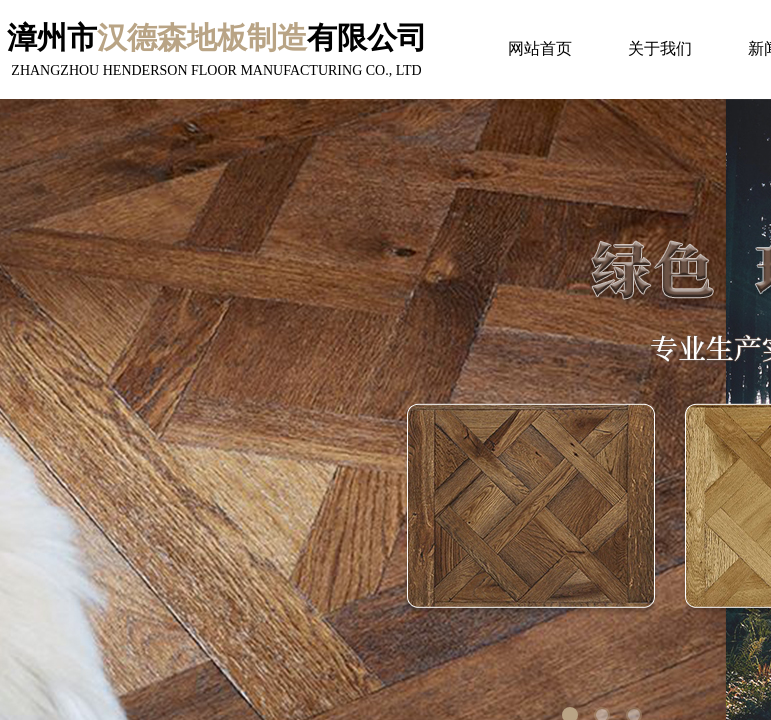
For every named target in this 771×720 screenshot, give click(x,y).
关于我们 (660, 48)
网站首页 (540, 48)
